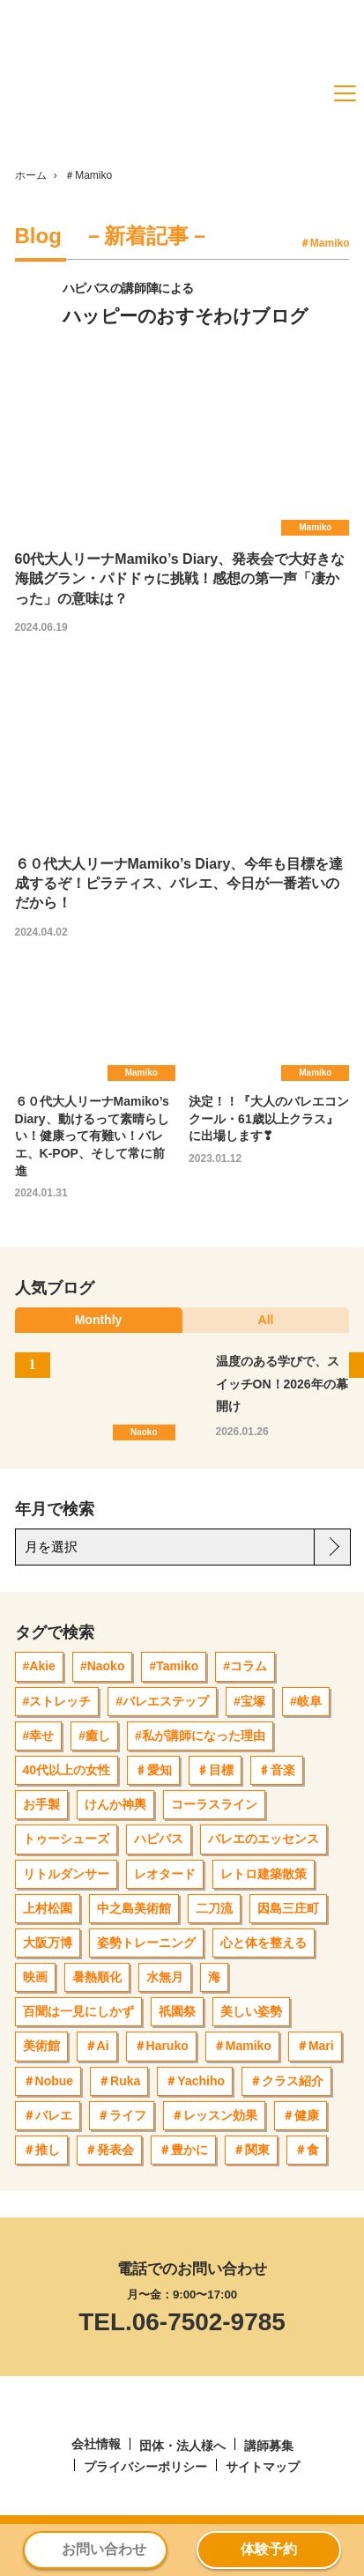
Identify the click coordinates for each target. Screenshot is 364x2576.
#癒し (94, 1735)
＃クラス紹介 (286, 2081)
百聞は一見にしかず (78, 2011)
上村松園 (47, 1908)
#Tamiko (173, 1666)
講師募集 (268, 2446)
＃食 (306, 2150)
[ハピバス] (72, 124)
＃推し (41, 2150)
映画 (35, 1977)
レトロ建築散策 (263, 1874)
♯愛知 (153, 1770)
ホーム (31, 175)
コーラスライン (214, 1804)
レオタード (165, 1874)
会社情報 (96, 2444)
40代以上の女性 (67, 1770)
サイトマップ (263, 2467)
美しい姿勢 (251, 2011)
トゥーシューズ (66, 1839)
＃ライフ (121, 2115)
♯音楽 (276, 1770)
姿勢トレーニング (146, 1943)
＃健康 (300, 2115)
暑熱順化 (97, 1977)
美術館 (41, 2046)
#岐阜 (306, 1701)
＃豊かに (183, 2150)
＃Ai (97, 2046)
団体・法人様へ (182, 2446)
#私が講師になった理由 (200, 1735)
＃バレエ (47, 2115)
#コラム (245, 1666)
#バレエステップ (162, 1701)
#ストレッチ (57, 1701)
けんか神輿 (115, 1804)
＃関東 (251, 2150)
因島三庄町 (288, 1908)
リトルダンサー (66, 1874)
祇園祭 (177, 2011)
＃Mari (315, 2046)
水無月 (164, 1977)
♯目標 (215, 1770)
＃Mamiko (242, 2046)
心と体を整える (263, 1943)
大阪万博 (47, 1943)
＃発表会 (109, 2150)
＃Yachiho (195, 2081)
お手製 (41, 1804)
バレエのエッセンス (263, 1839)
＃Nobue (48, 2081)
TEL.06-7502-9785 (182, 2321)
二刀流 (214, 1908)
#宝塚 (249, 1701)
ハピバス (158, 1839)
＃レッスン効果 (214, 2115)
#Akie (39, 1666)
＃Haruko (161, 2046)
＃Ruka (119, 2081)
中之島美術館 (134, 1908)
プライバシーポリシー (145, 2467)
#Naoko (102, 1666)
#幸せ (39, 1735)
